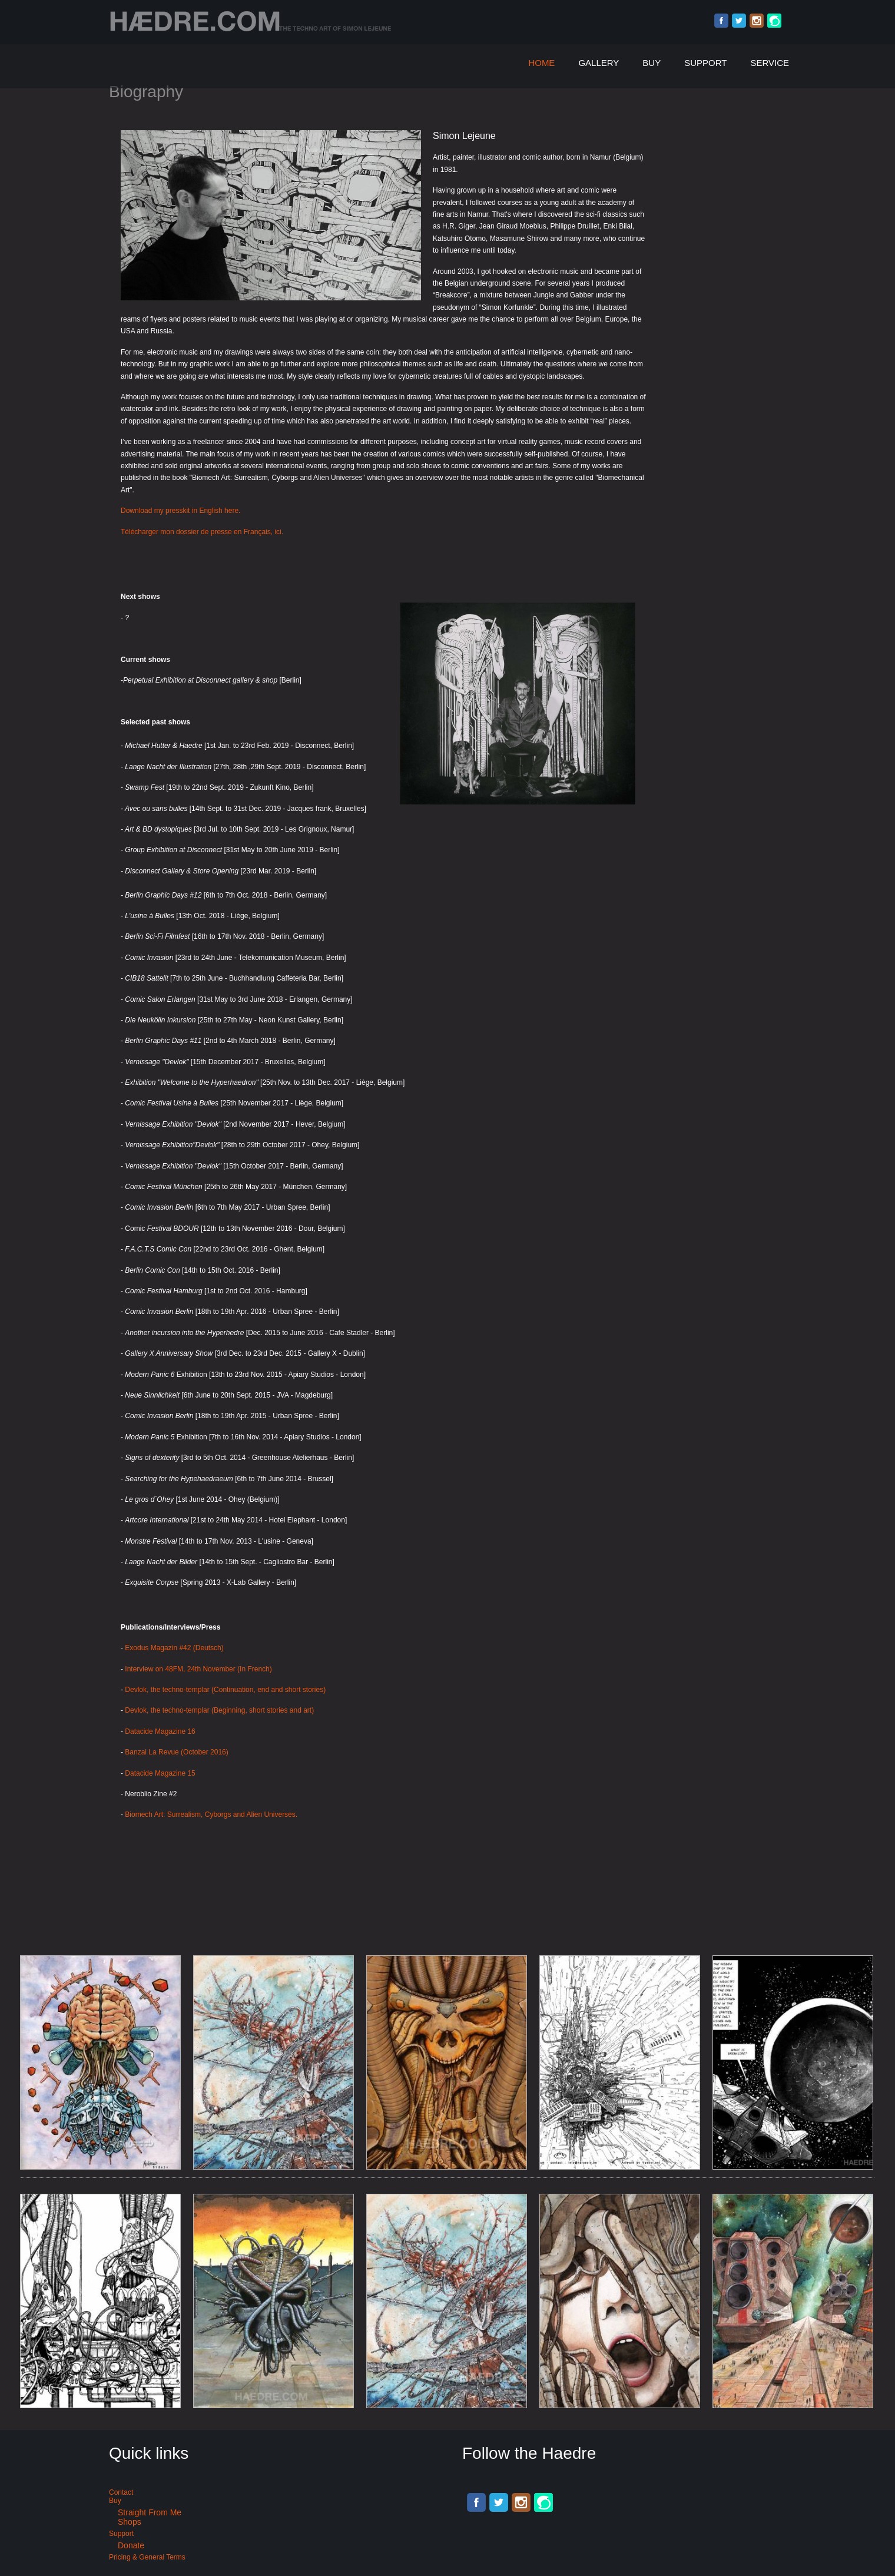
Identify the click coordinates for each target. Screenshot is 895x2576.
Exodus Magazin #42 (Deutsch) (174, 1648)
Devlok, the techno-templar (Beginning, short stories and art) (219, 1710)
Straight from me (149, 2512)
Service (769, 63)
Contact (121, 2492)
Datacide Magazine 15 (160, 1773)
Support (705, 63)
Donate (131, 2545)
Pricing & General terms (147, 2557)
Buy (651, 63)
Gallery (598, 63)
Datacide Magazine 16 (160, 1731)
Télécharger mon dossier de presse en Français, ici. (202, 532)
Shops (129, 2522)
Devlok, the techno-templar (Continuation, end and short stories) (225, 1690)
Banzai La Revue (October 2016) (176, 1752)
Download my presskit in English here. (180, 510)
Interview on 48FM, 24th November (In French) (198, 1669)
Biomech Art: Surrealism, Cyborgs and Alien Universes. (212, 1814)
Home (541, 63)
